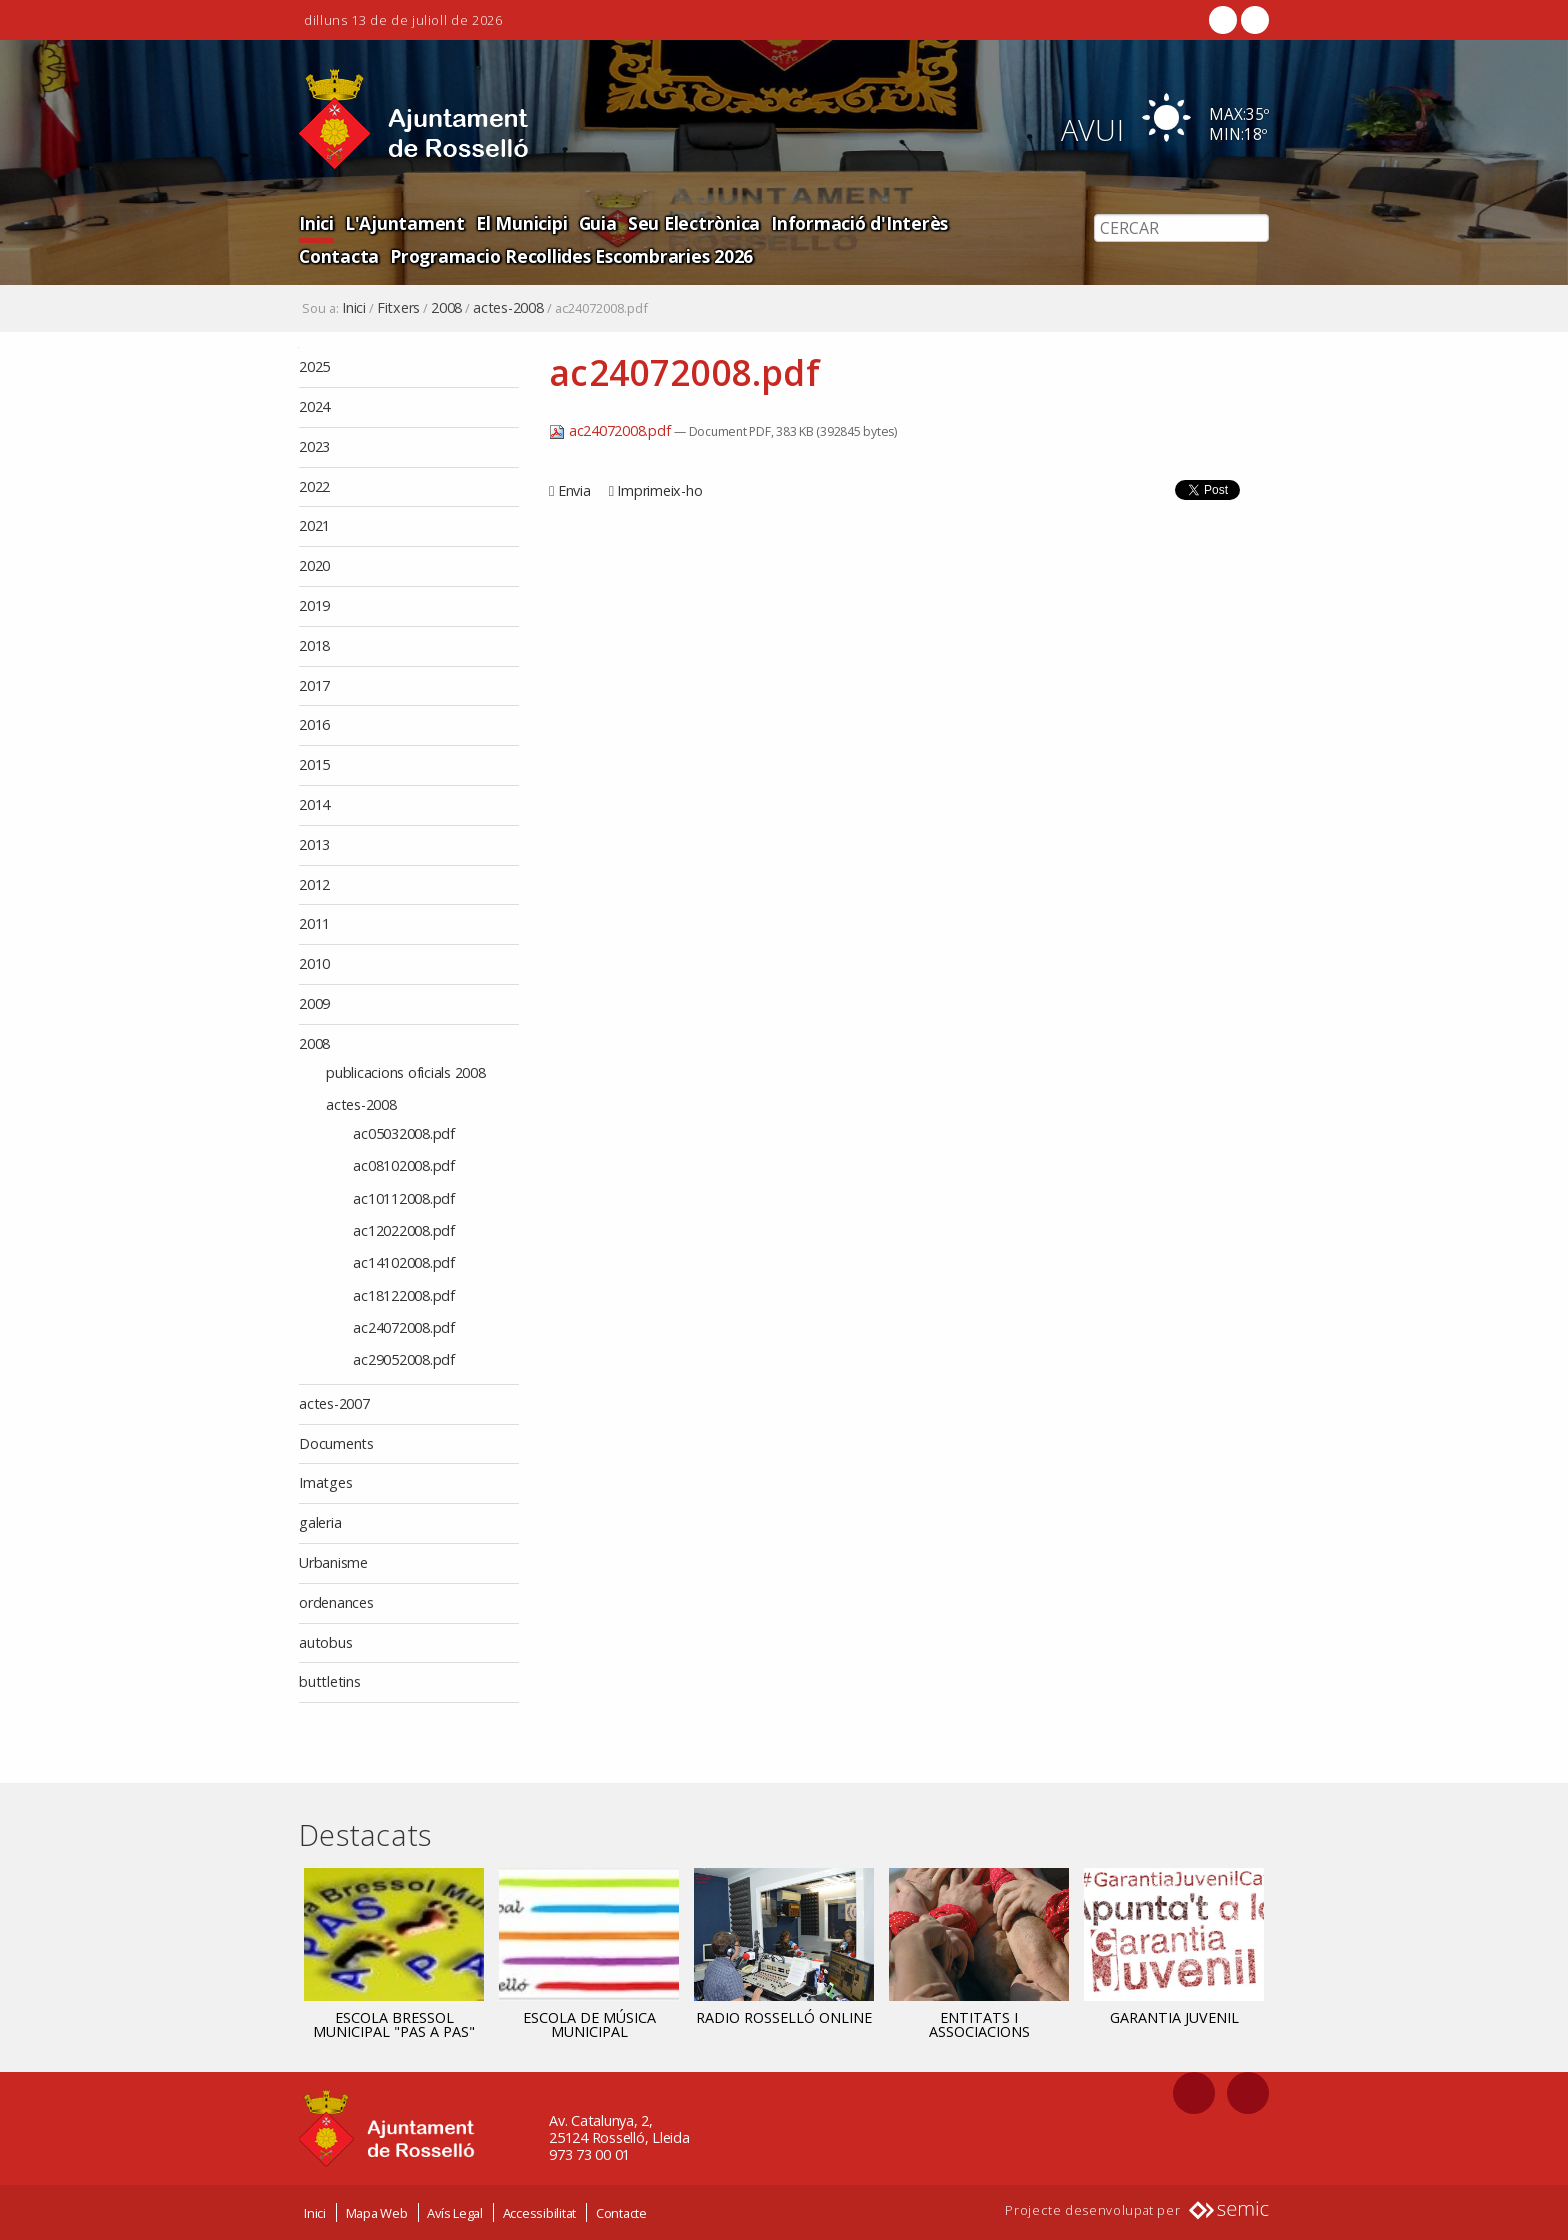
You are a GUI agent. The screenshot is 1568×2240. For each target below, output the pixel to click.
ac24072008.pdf (611, 430)
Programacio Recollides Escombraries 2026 (472, 254)
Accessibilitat (540, 2213)
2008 (446, 308)
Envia (574, 490)
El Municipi (511, 222)
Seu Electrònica (677, 222)
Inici (316, 222)
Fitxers (398, 308)
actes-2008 (508, 308)
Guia (585, 222)
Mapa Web (377, 2213)
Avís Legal (455, 2213)
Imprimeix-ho (659, 490)
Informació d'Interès (834, 222)
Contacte (621, 2213)
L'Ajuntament (400, 222)
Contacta (967, 222)
